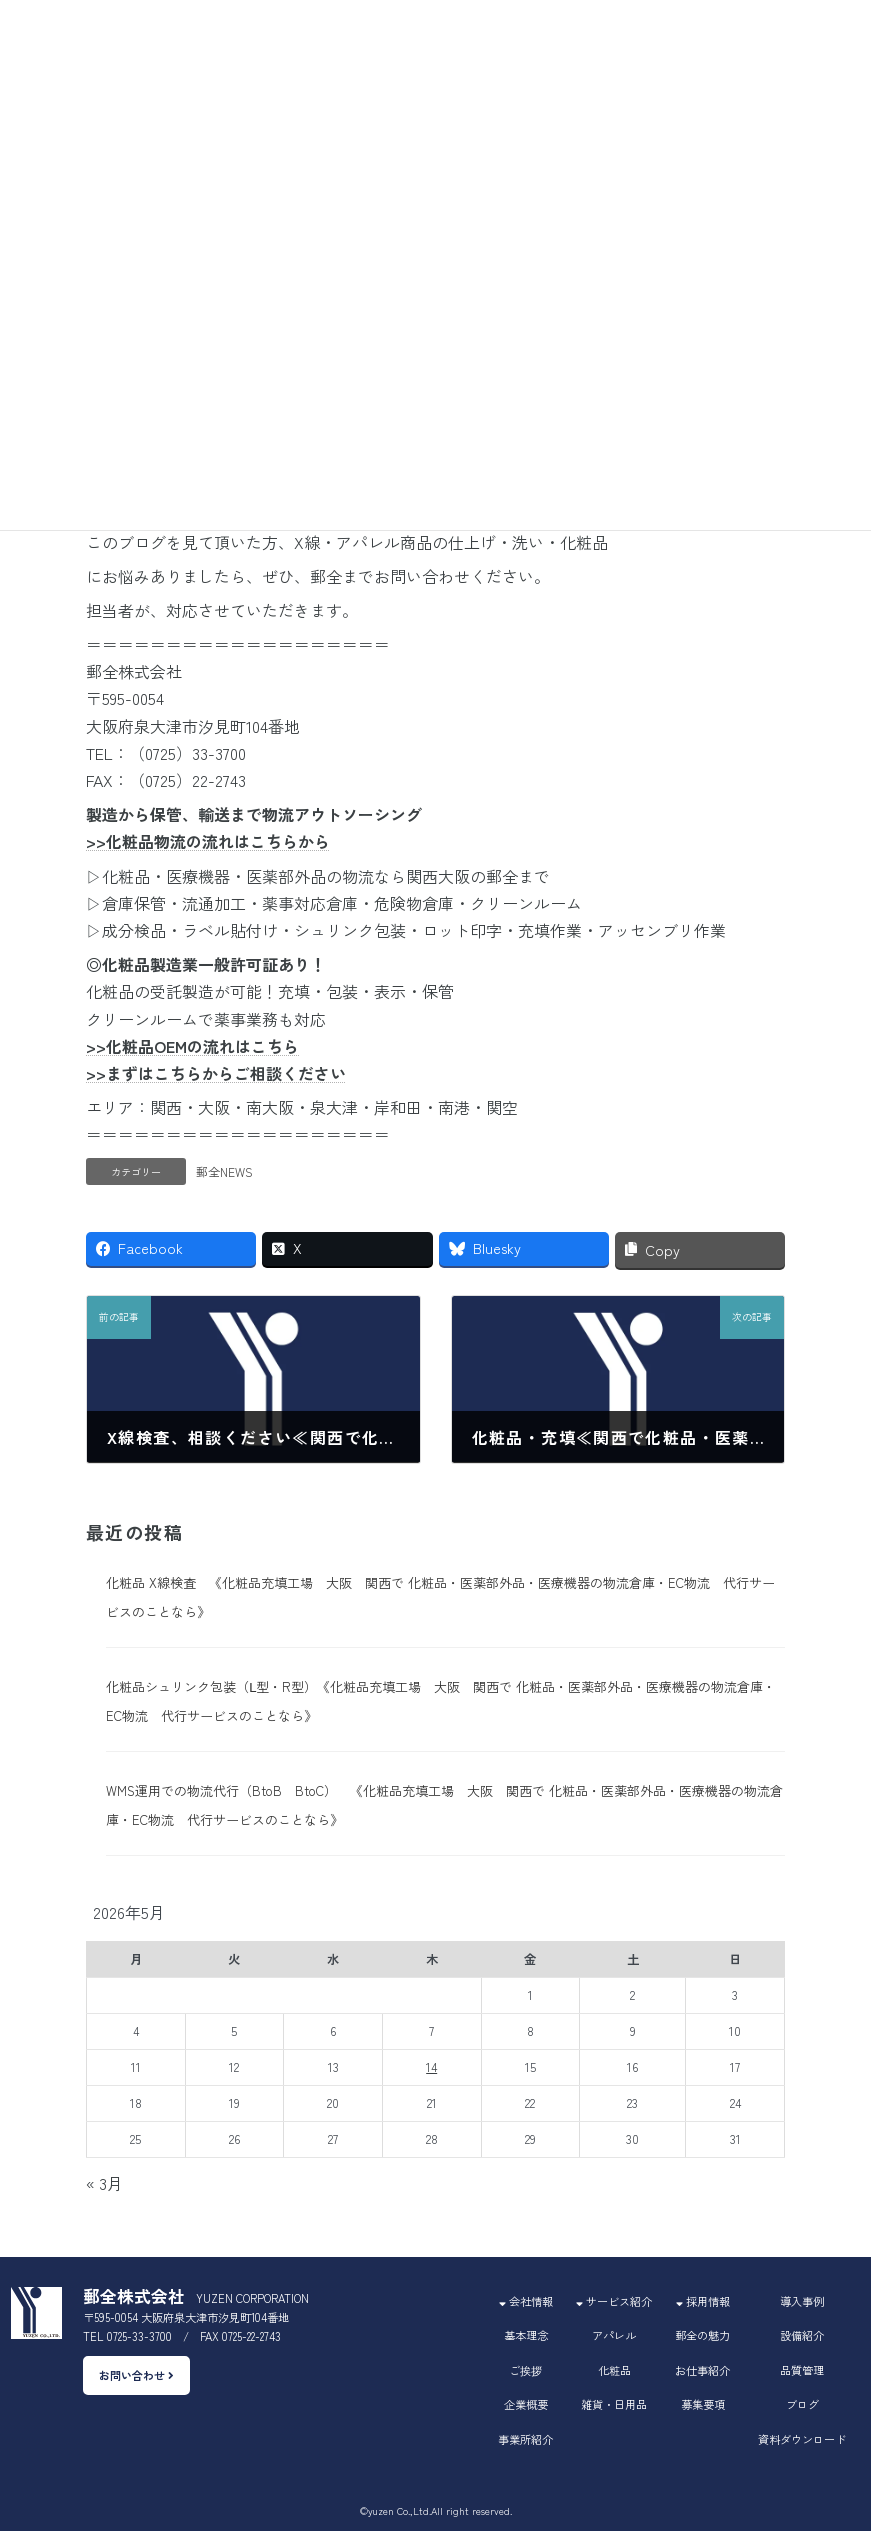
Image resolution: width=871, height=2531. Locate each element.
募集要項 (703, 2404)
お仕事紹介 (702, 2370)
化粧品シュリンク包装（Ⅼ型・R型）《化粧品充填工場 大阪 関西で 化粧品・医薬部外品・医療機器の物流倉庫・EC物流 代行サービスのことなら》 (441, 1701)
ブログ (802, 2404)
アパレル (614, 2335)
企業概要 (526, 2404)
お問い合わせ (136, 2375)
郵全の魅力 (702, 2335)
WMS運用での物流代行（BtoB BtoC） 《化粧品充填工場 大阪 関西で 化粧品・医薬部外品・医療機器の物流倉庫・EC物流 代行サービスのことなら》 (444, 1805)
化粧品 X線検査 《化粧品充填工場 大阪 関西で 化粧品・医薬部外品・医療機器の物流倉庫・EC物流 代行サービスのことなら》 (440, 1597)
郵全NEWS (224, 1171)
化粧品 (614, 2370)
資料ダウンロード (802, 2439)
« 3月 (104, 2183)
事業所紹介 (525, 2439)
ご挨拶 (525, 2370)
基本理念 (526, 2335)
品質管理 (802, 2370)
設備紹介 (802, 2335)
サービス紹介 (614, 2301)
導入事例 (802, 2301)
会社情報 (526, 2301)
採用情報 (703, 2301)
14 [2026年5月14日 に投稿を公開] (431, 2067)
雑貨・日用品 (614, 2404)
